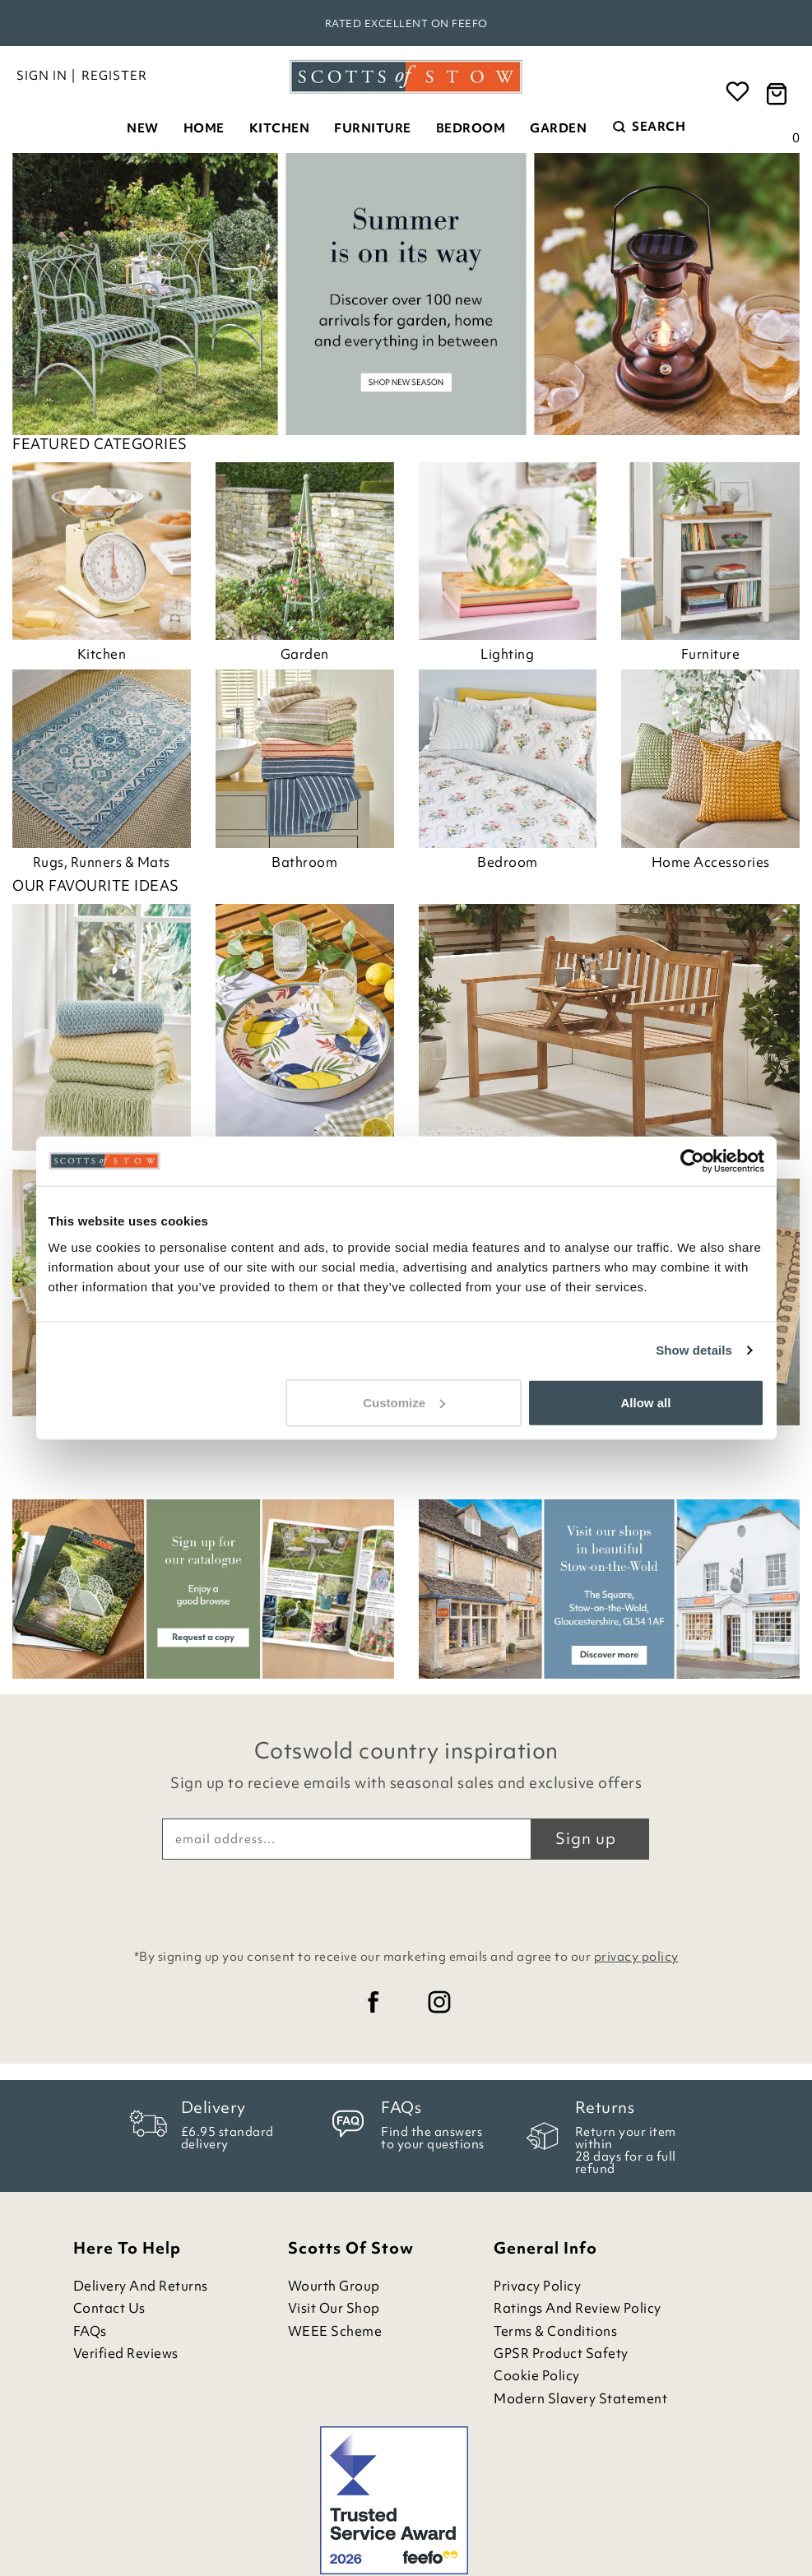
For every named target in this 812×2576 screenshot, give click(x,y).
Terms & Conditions (555, 2331)
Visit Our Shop (334, 2308)
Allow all (646, 1402)
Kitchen (279, 128)
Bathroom (304, 862)
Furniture (372, 128)
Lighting (507, 654)
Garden (558, 128)
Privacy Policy (537, 2286)
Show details (694, 1350)
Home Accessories (711, 862)
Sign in (41, 75)
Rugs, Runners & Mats (101, 862)
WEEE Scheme (335, 2331)
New (143, 128)
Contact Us (109, 2308)
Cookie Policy (537, 2375)
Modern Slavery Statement (580, 2398)
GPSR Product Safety (561, 2353)
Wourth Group (334, 2286)
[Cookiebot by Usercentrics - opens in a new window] (692, 1161)
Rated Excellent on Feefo (406, 23)
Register (114, 75)
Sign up (585, 1838)
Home (204, 128)
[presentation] (406, 1900)
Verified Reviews (126, 2353)
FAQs (90, 2331)
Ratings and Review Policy (577, 2308)
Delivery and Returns (140, 2286)
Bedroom (471, 128)
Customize (404, 1402)
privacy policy (636, 1956)
